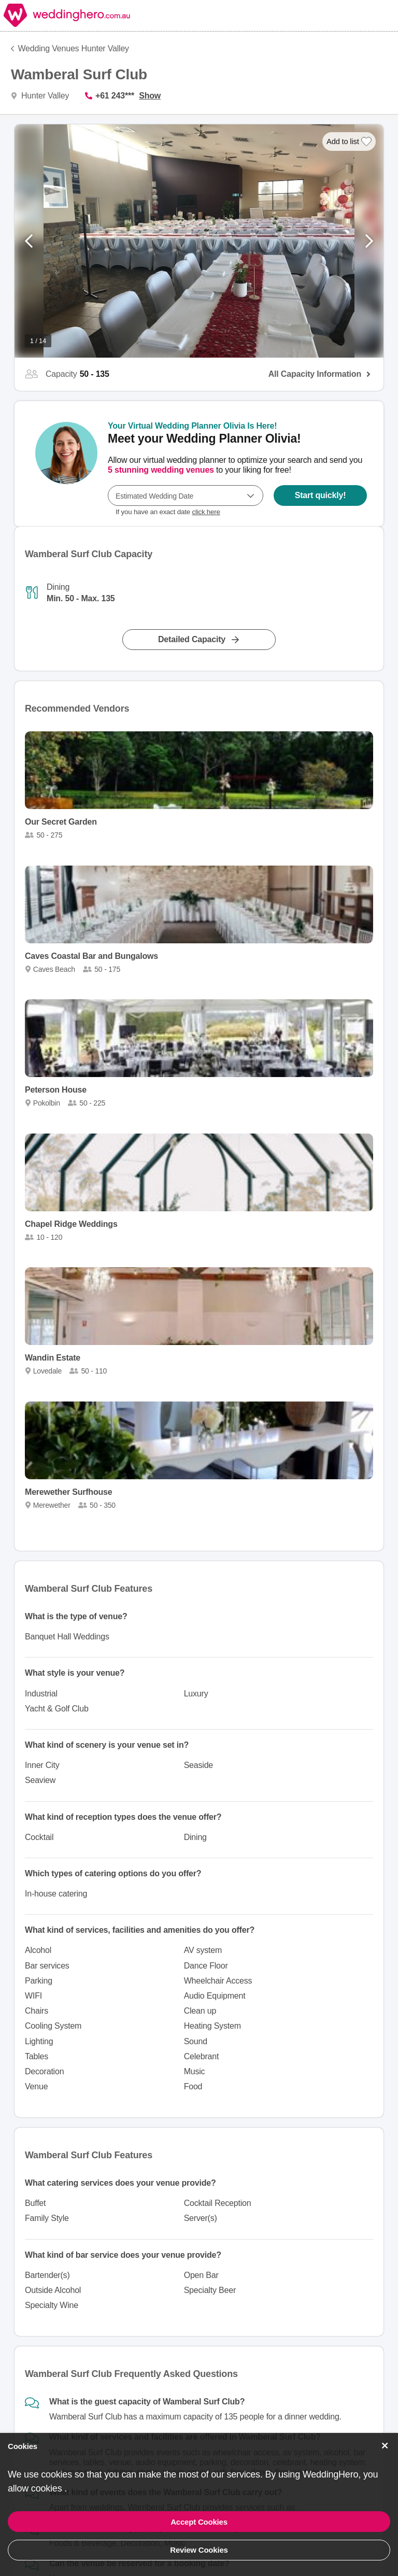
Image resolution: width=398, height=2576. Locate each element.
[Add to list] (349, 141)
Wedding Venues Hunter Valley (73, 48)
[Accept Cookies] (385, 2446)
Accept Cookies (199, 2521)
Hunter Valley (44, 95)
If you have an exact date (168, 512)
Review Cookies (199, 2549)
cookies (47, 2488)
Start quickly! (320, 495)
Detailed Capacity (191, 639)
